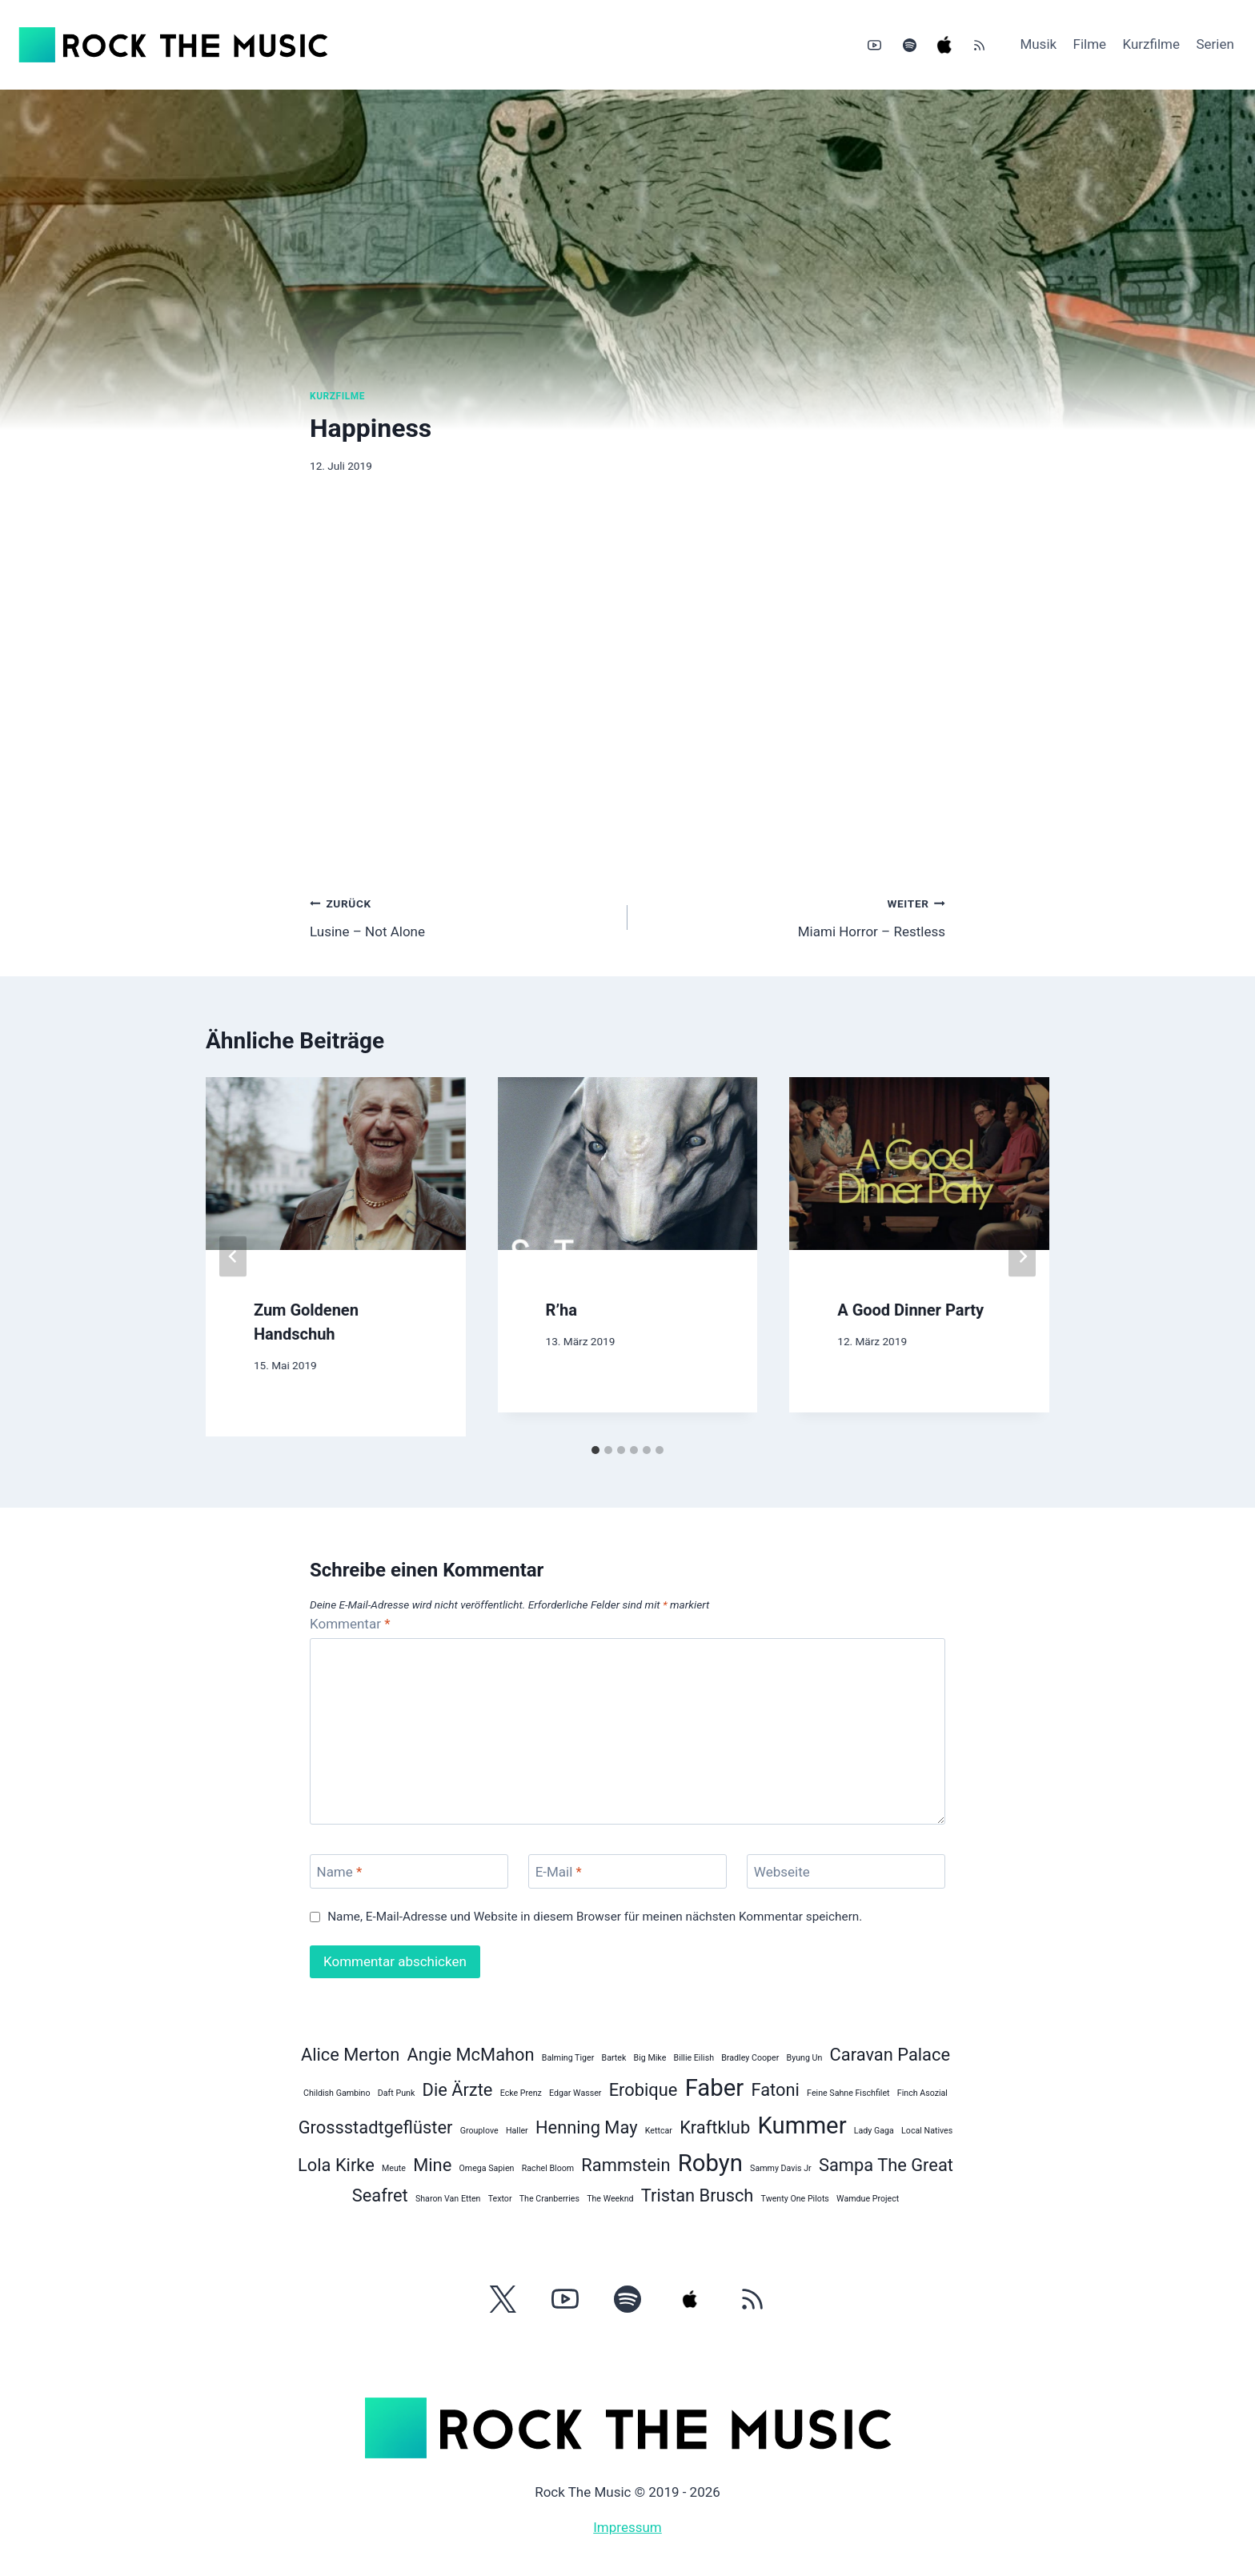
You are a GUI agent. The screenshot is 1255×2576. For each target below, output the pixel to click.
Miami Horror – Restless (793, 915)
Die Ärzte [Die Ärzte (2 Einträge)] (458, 2090)
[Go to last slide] (233, 1256)
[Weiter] (1022, 1256)
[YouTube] (874, 44)
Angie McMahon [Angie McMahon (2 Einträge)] (471, 2055)
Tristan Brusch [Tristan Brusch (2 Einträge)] (697, 2195)
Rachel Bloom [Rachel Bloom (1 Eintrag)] (548, 2168)
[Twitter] (502, 2299)
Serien (1214, 44)
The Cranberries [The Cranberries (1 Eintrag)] (549, 2198)
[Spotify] (909, 44)
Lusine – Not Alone (462, 915)
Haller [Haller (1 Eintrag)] (517, 2130)
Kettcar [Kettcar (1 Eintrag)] (658, 2130)
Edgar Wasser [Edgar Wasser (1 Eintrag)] (575, 2093)
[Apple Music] (944, 44)
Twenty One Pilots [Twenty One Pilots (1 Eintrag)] (795, 2198)
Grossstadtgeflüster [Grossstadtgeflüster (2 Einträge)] (376, 2127)
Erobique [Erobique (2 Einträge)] (643, 2090)
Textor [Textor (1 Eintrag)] (500, 2198)
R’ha (561, 1310)
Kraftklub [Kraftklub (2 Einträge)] (715, 2127)
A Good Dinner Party (910, 1310)
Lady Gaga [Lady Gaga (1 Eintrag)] (874, 2130)
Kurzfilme (1152, 44)
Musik (1038, 44)
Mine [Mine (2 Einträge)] (432, 2165)
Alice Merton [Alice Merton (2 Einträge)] (350, 2055)
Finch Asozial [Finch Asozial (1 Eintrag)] (922, 2093)
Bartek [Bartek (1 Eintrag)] (614, 2058)
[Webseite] (846, 1871)
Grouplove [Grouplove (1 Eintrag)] (479, 2130)
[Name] (409, 1871)
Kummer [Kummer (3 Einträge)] (801, 2125)
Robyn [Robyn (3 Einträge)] (710, 2163)
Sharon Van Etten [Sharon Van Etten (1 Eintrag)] (448, 2198)
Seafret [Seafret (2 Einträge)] (380, 2195)
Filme (1090, 44)
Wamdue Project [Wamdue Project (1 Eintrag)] (867, 2198)
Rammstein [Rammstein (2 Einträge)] (625, 2165)
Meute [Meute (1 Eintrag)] (394, 2168)
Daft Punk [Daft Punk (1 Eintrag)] (396, 2093)
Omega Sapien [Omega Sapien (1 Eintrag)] (486, 2168)
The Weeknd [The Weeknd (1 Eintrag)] (610, 2198)
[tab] (595, 1450)
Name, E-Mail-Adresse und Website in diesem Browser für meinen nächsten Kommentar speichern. (594, 1916)
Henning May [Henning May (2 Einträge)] (586, 2127)
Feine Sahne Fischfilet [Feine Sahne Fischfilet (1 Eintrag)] (848, 2093)
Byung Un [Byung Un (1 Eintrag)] (805, 2058)
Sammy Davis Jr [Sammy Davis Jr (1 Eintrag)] (781, 2168)
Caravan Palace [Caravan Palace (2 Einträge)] (890, 2055)
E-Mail (558, 1872)
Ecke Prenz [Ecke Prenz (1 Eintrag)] (521, 2093)
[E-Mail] (627, 1871)
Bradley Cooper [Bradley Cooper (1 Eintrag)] (750, 2058)
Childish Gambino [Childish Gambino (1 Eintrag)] (337, 2093)
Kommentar (350, 1624)
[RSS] (978, 44)
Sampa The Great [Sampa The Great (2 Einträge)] (886, 2165)
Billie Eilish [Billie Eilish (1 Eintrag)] (694, 2058)
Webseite (782, 1872)
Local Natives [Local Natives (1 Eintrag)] (926, 2130)
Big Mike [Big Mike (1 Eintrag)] (650, 2058)
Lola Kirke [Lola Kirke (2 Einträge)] (336, 2165)
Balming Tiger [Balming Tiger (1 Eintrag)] (568, 2058)
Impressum (627, 2527)
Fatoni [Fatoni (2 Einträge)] (775, 2090)
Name (340, 1872)
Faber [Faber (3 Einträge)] (714, 2087)
